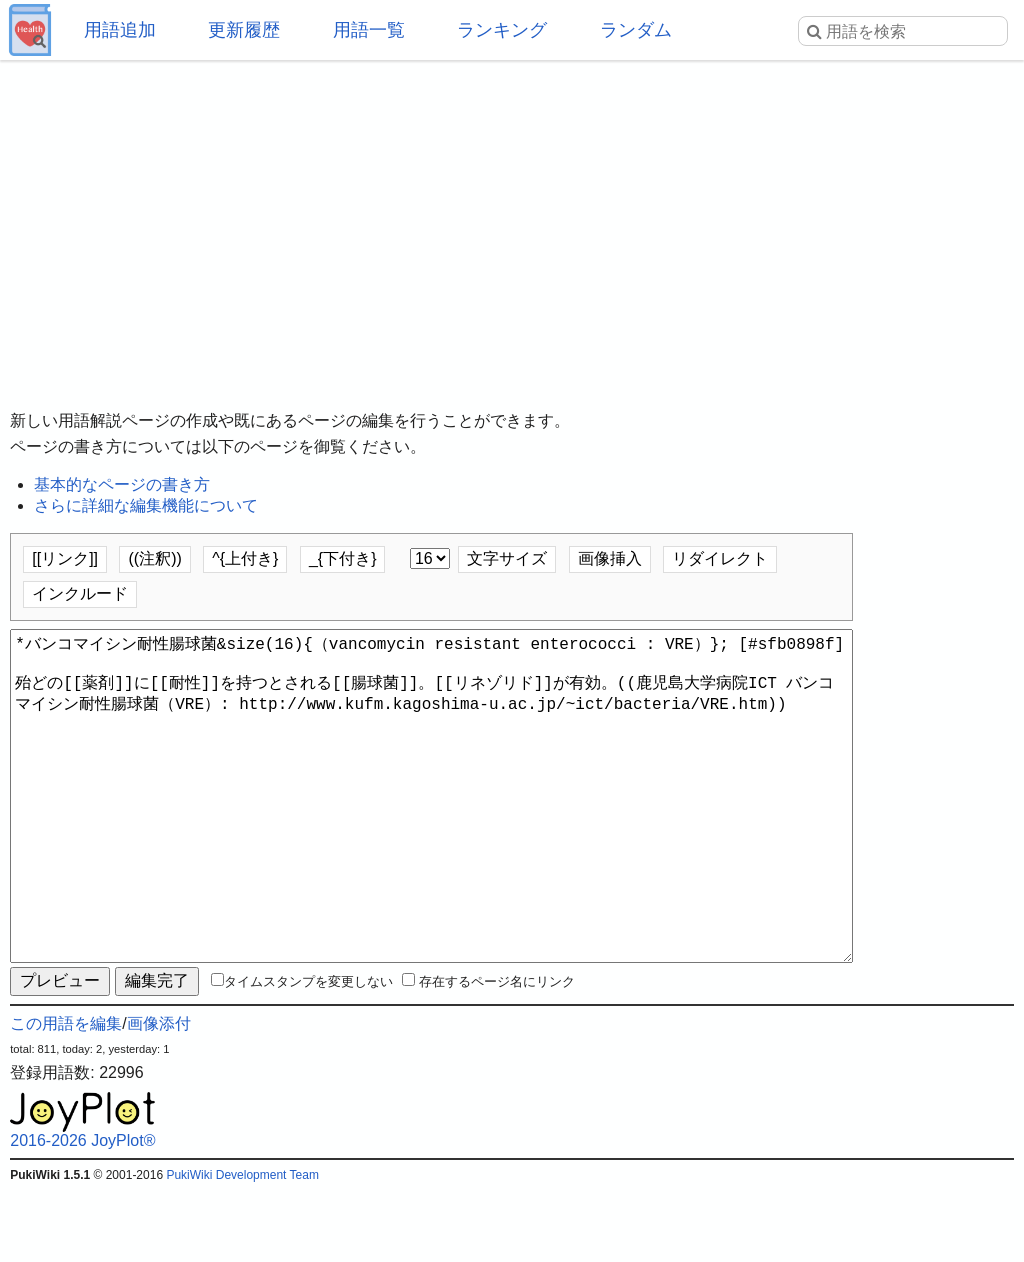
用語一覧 (369, 30)
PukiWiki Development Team (242, 1247)
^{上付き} (245, 558)
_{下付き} (343, 558)
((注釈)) (154, 558)
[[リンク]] (65, 558)
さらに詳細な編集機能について (146, 505)
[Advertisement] (512, 220)
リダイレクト (720, 558)
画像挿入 (610, 558)
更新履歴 (244, 30)
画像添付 (159, 1095)
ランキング (502, 30)
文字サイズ (507, 558)
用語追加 (120, 30)
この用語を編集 (66, 1095)
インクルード (80, 593)
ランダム (636, 30)
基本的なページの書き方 (122, 484)
